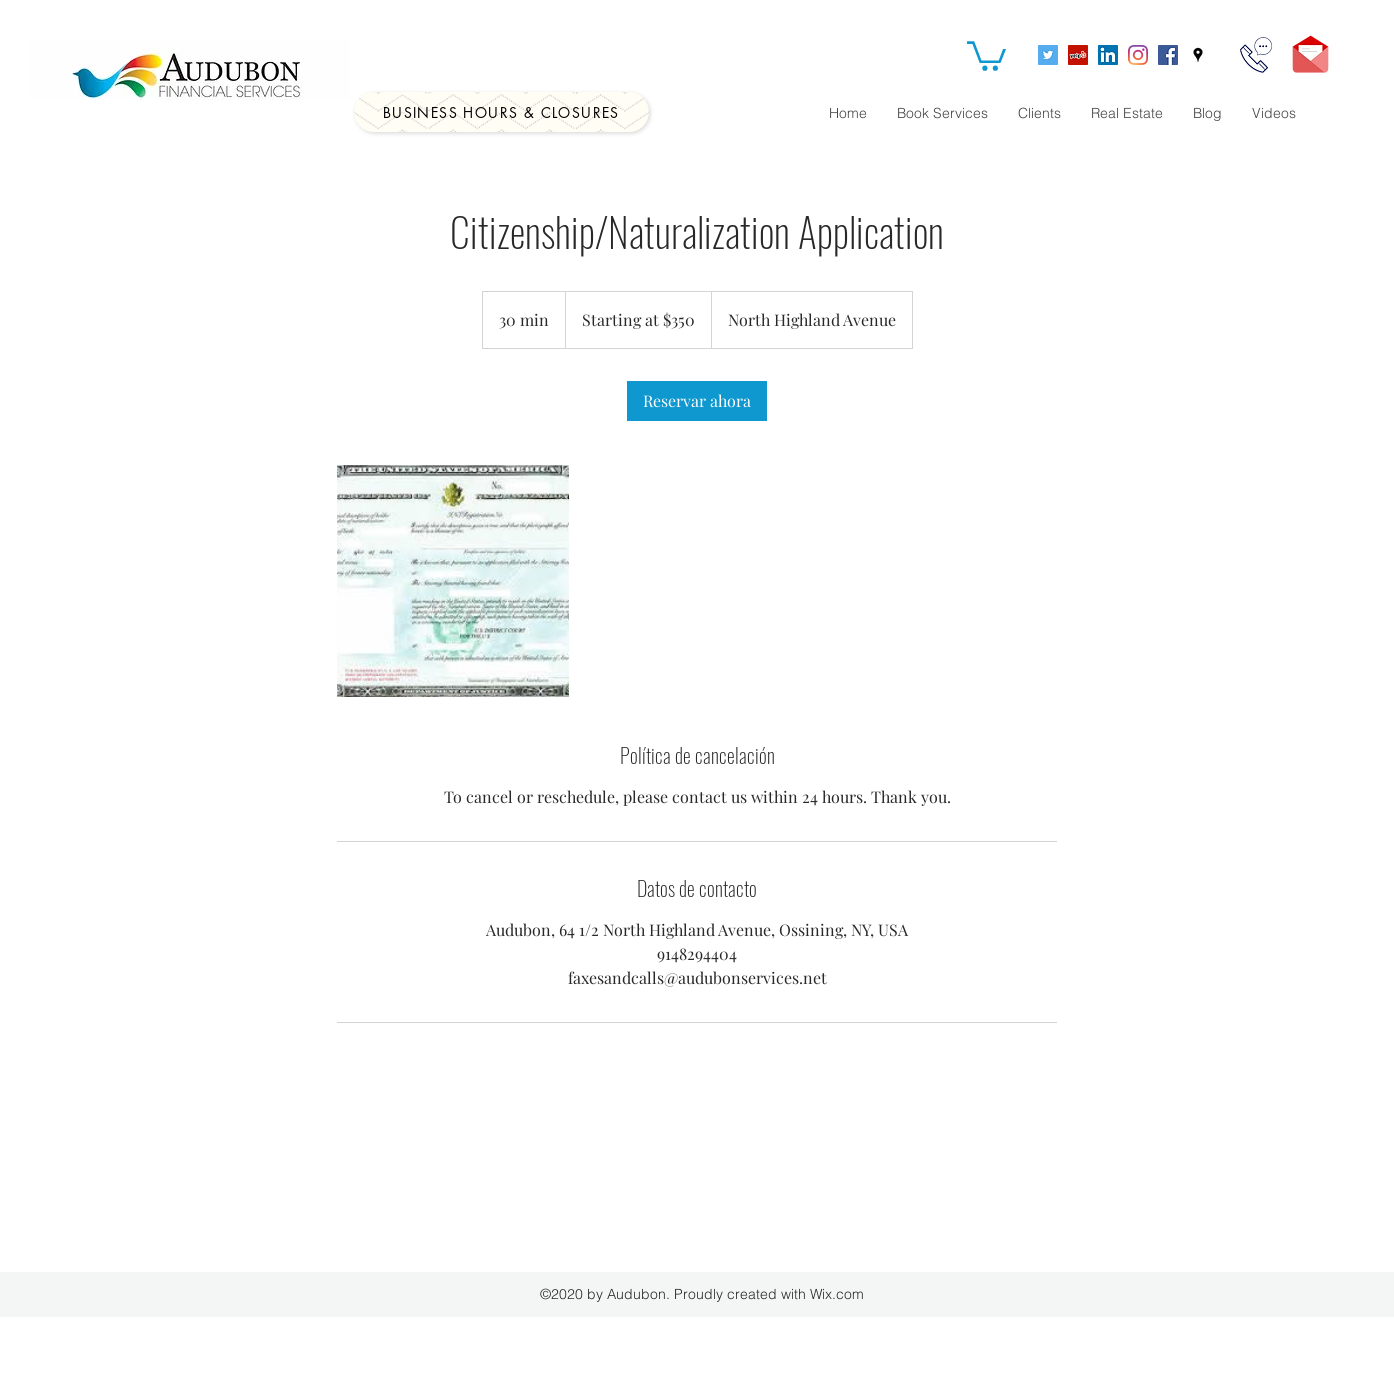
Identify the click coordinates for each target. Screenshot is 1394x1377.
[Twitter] (1048, 55)
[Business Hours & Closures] (501, 112)
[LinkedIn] (1108, 55)
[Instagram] (1138, 55)
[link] (697, 401)
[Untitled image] (453, 581)
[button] (986, 54)
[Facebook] (1168, 55)
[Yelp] (1078, 55)
